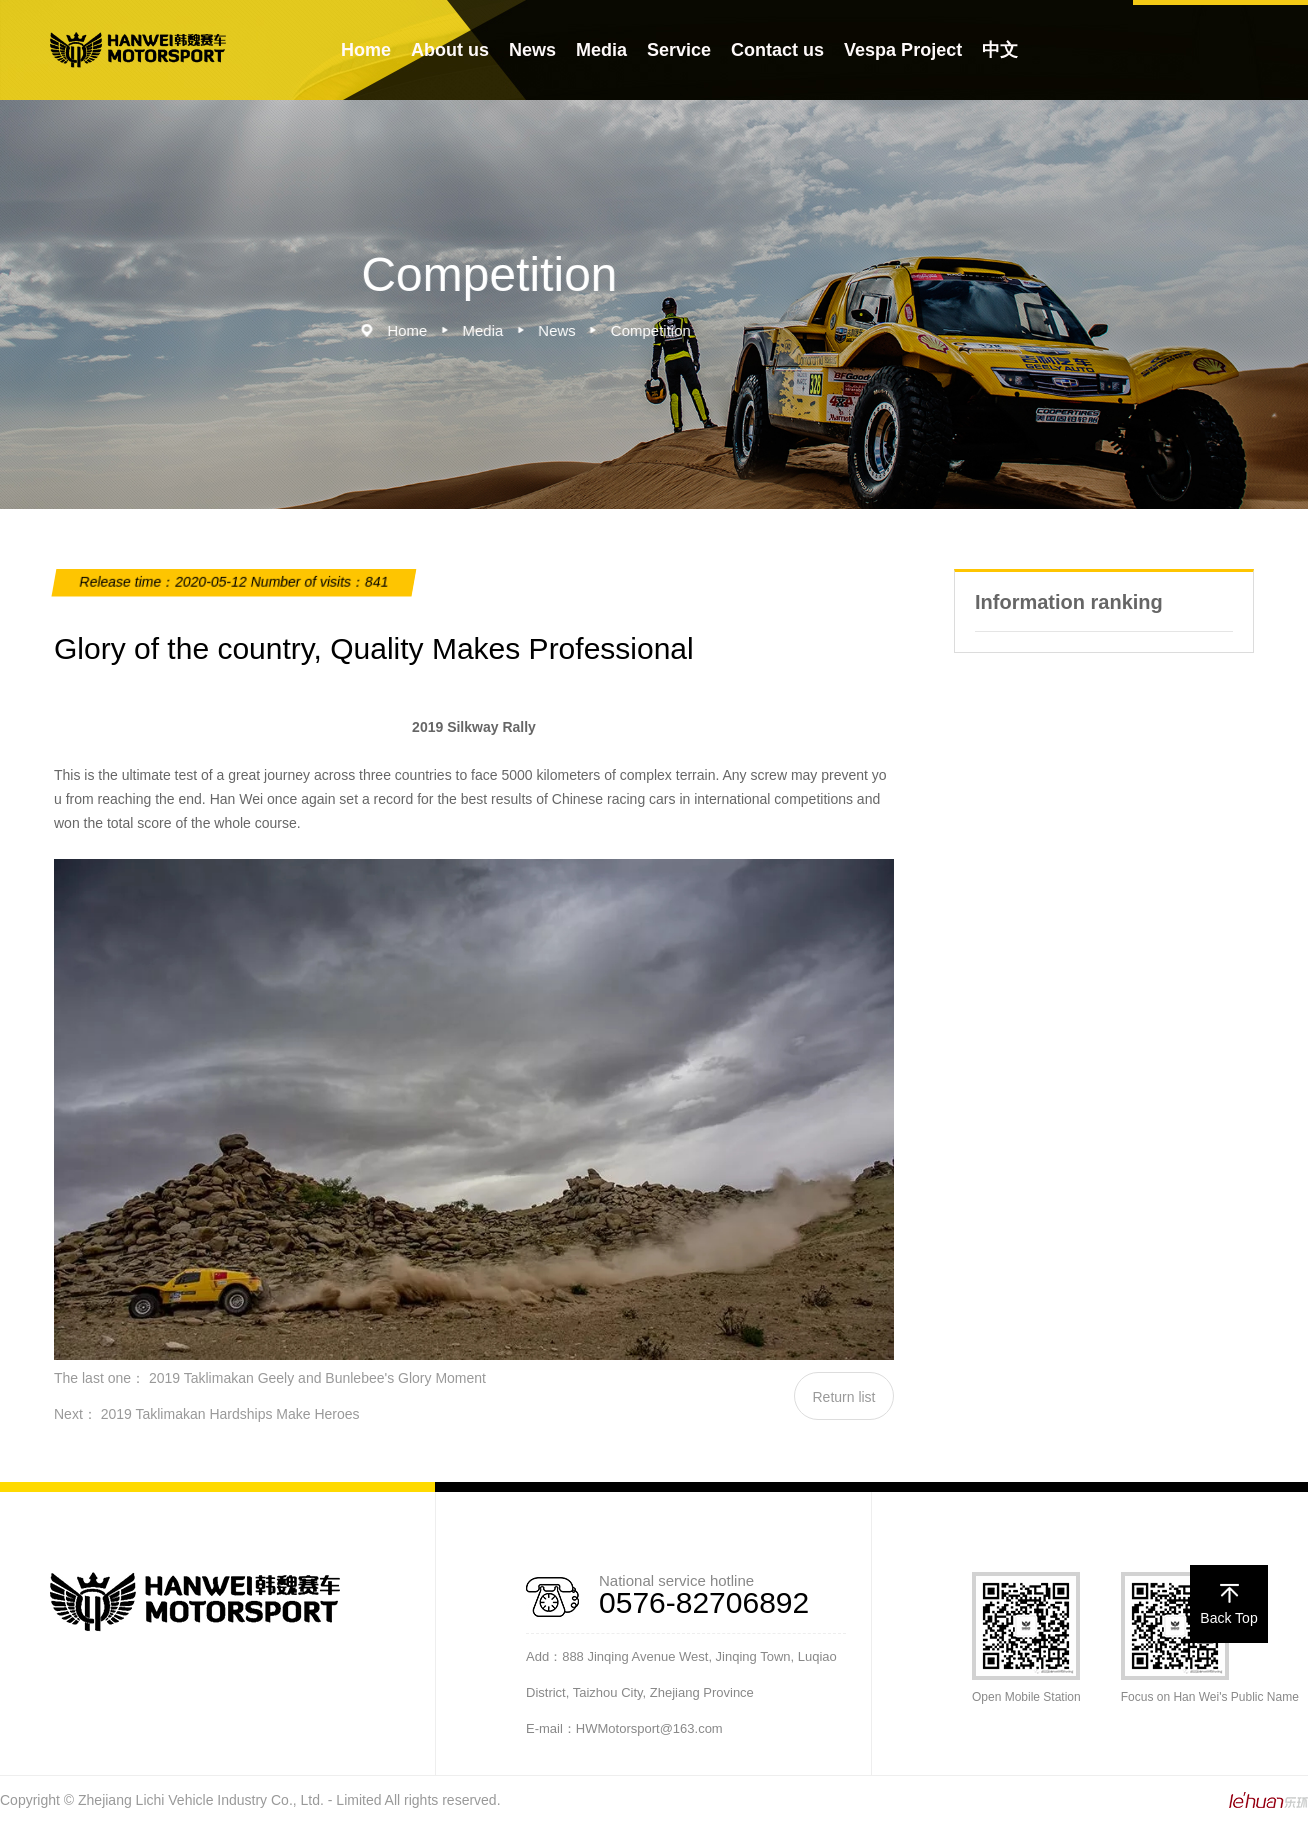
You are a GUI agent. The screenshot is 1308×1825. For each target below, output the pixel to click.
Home (366, 50)
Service (679, 50)
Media (601, 50)
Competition (659, 330)
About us (450, 50)
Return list (843, 1397)
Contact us (777, 50)
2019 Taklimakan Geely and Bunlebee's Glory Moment (317, 1378)
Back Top (1228, 1604)
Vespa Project (903, 50)
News (532, 50)
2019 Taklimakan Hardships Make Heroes (230, 1414)
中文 (1000, 50)
